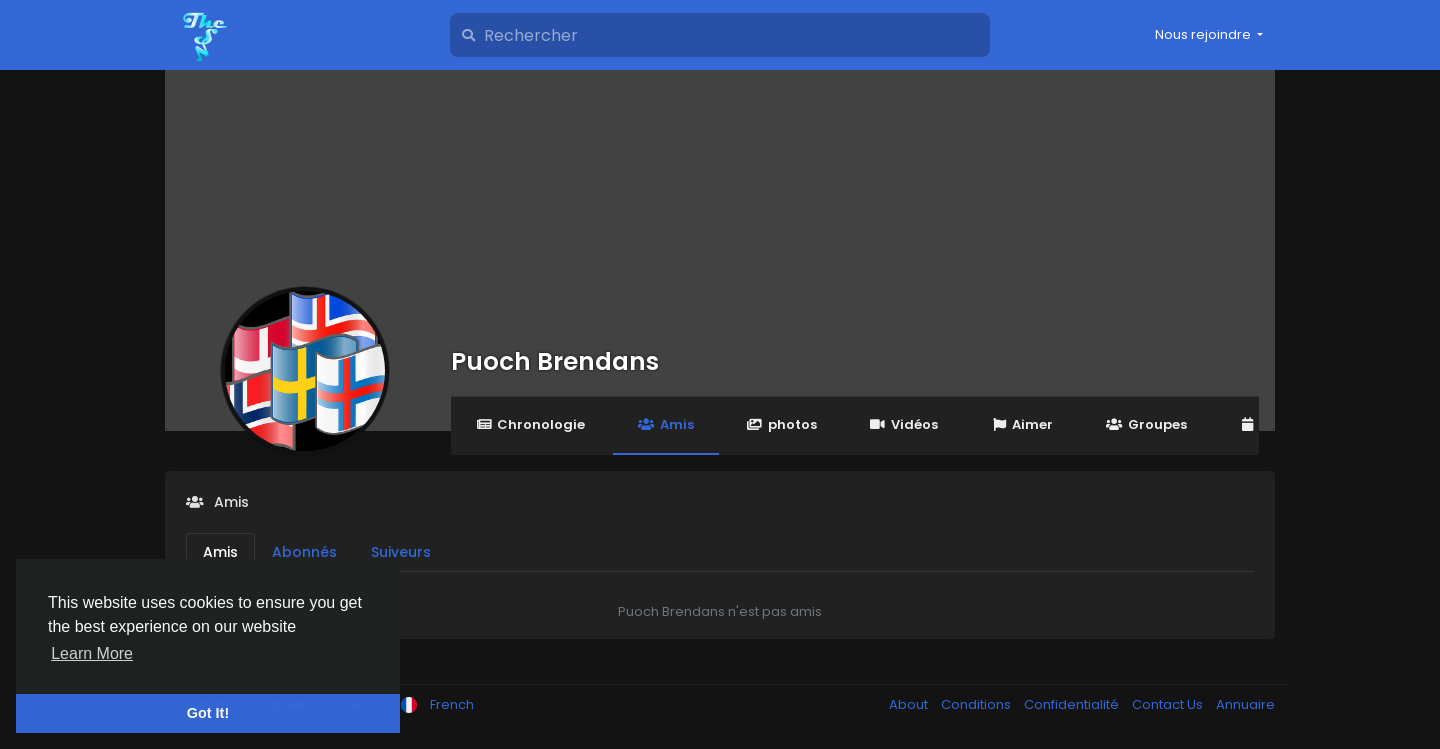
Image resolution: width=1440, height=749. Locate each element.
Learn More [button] (92, 653)
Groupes (1146, 424)
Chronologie (530, 424)
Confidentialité (1073, 704)
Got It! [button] (208, 713)
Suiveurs (401, 552)
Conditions (977, 704)
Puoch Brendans (555, 361)
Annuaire (1245, 704)
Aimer (1022, 424)
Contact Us (1169, 704)
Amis (665, 424)
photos (782, 424)
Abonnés (304, 552)
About (910, 704)
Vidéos (904, 424)
